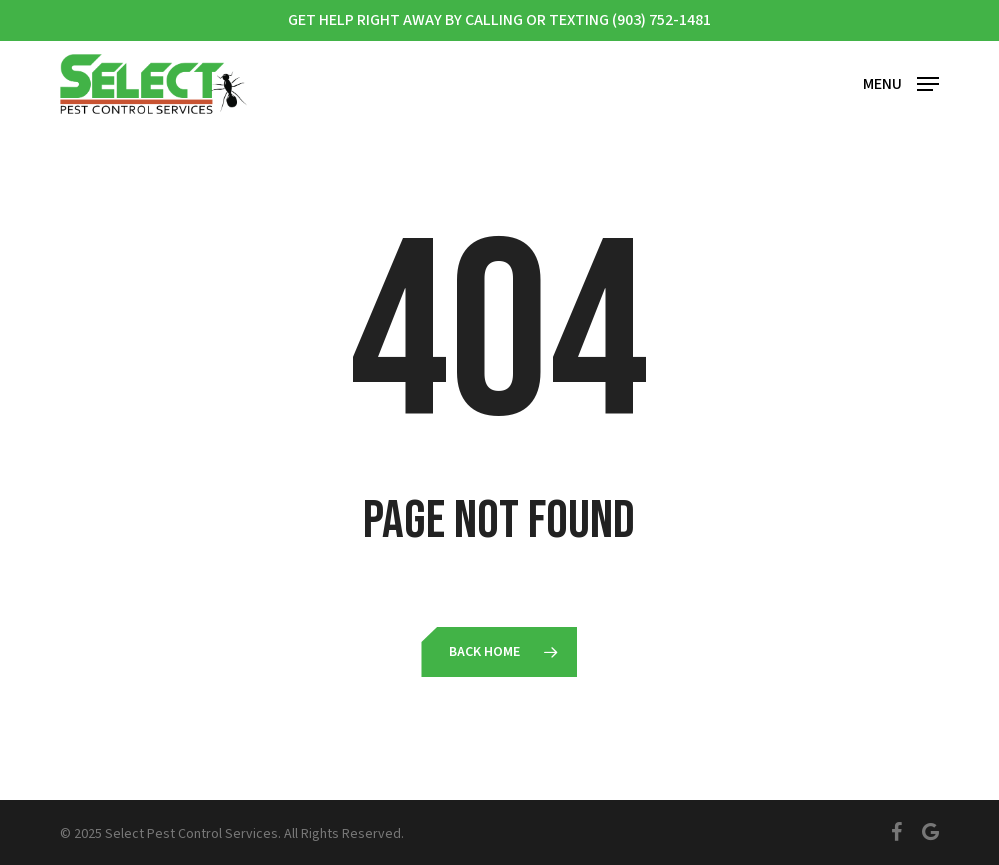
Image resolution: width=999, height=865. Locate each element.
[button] (901, 82)
